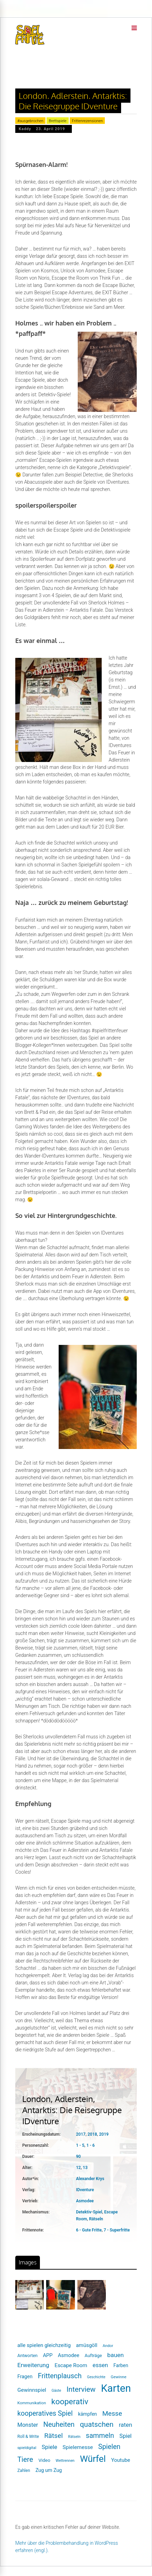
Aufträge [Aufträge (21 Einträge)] (93, 2355)
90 (78, 2156)
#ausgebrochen (30, 121)
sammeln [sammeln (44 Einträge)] (100, 2436)
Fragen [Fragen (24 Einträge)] (25, 2376)
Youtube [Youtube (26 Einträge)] (120, 2460)
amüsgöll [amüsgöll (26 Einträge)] (86, 2345)
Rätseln (96, 2219)
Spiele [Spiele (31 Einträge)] (49, 2447)
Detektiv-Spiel (89, 2212)
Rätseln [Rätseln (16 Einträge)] (74, 2436)
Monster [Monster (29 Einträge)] (27, 2425)
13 (85, 2167)
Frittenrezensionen (87, 121)
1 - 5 (80, 2145)
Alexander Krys (90, 2178)
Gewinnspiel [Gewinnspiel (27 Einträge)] (31, 2390)
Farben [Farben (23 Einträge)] (120, 2365)
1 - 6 (90, 2145)
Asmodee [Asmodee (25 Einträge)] (68, 2355)
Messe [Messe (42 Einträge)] (112, 2413)
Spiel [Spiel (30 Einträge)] (125, 2436)
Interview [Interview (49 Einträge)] (81, 2389)
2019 (103, 2134)
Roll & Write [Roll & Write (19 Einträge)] (28, 2436)
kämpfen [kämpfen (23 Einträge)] (87, 2414)
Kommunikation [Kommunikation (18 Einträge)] (31, 2402)
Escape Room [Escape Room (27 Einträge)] (70, 2365)
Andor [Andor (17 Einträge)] (108, 2346)
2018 (92, 2134)
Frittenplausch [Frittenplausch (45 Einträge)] (60, 2376)
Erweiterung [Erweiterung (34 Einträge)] (33, 2365)
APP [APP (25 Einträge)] (48, 2355)
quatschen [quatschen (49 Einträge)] (96, 2424)
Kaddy (25, 129)
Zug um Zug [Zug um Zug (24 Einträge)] (48, 2470)
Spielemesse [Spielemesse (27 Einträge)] (77, 2447)
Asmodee (85, 2200)
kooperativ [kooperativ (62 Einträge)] (69, 2401)
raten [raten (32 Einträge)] (125, 2424)
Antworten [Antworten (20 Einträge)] (27, 2355)
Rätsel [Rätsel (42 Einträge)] (53, 2436)
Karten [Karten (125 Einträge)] (116, 2388)
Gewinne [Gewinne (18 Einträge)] (118, 2376)
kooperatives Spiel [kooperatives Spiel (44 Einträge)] (45, 2413)
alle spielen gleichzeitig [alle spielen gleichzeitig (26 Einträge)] (44, 2345)
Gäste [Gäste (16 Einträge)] (56, 2390)
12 (78, 2167)
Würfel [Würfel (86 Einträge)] (93, 2459)
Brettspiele (57, 121)
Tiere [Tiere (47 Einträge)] (25, 2459)
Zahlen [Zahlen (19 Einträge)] (23, 2470)
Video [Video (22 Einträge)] (44, 2460)
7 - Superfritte (117, 2230)
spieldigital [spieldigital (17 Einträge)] (26, 2448)
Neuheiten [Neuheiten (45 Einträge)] (59, 2425)
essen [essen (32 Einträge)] (100, 2365)
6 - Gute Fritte (89, 2230)
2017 (80, 2134)
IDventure (85, 2189)
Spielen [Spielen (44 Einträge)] (109, 2447)
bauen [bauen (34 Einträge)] (115, 2355)
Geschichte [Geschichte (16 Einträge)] (96, 2377)
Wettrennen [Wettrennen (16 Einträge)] (65, 2460)
